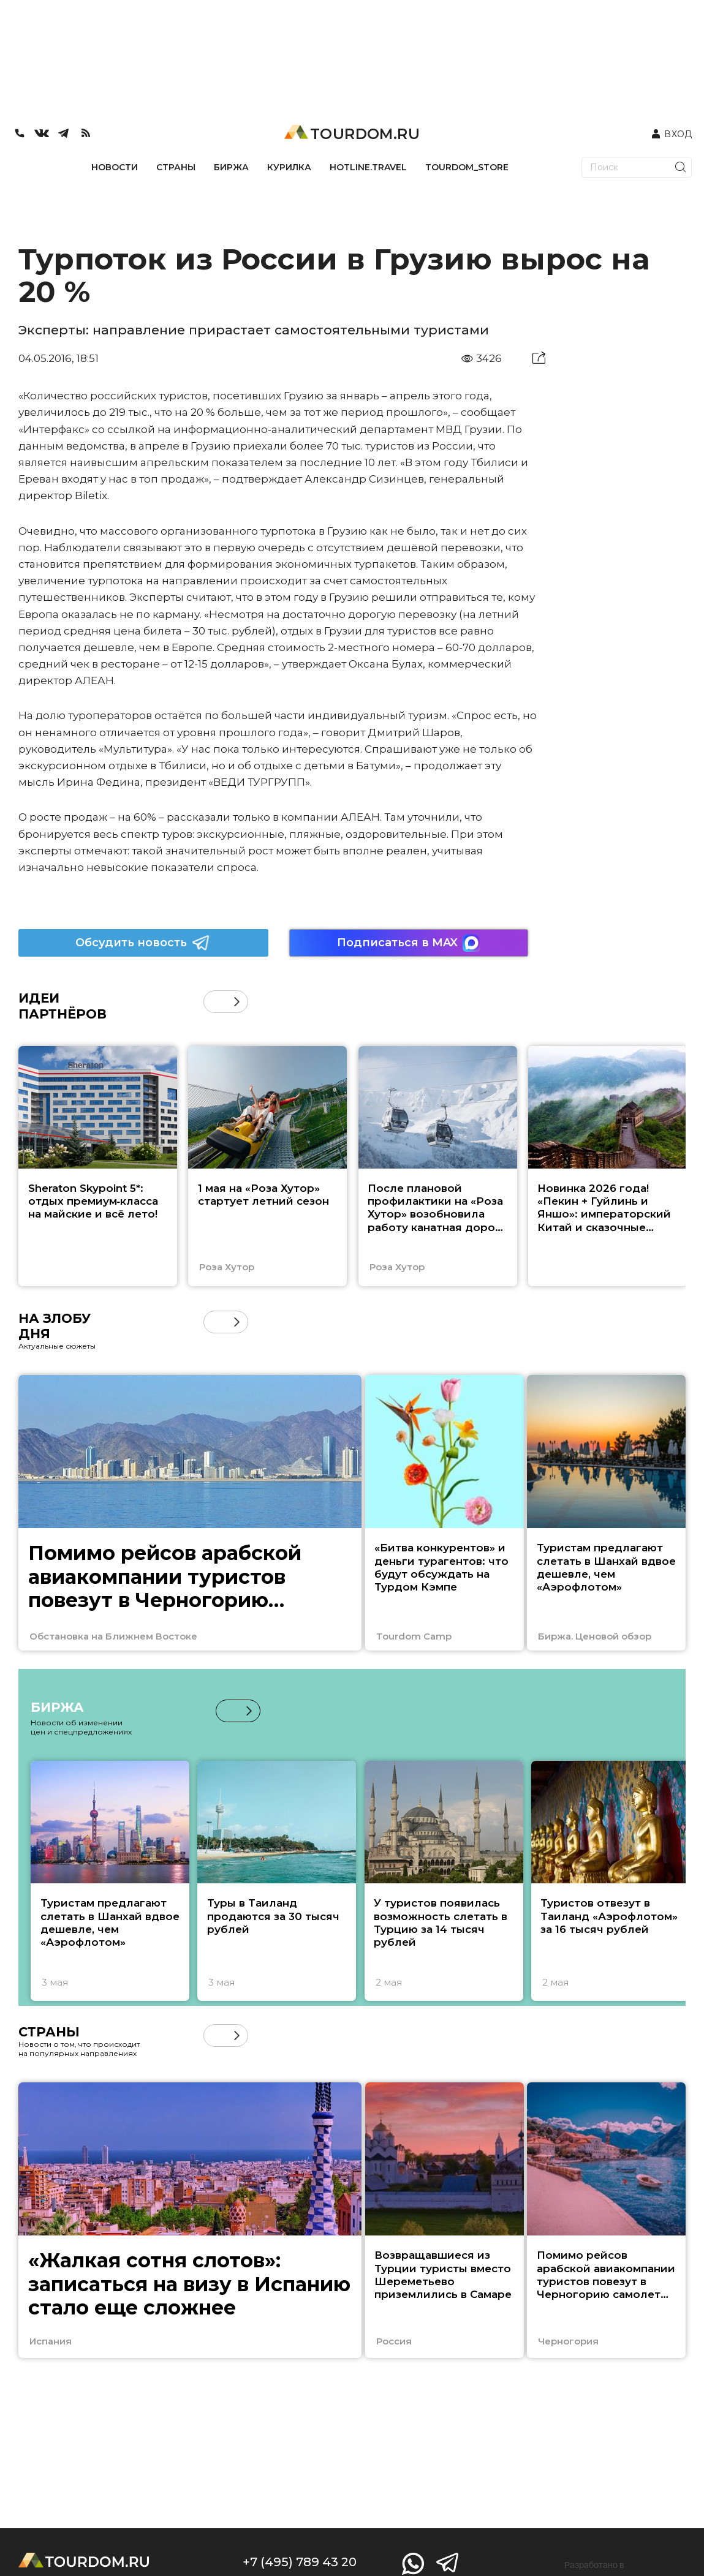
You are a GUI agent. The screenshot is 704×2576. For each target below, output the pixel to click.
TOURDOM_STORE (467, 167)
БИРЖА (231, 167)
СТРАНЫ (175, 167)
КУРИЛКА (289, 167)
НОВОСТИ (114, 167)
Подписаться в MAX (408, 943)
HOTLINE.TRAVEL (368, 167)
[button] (236, 1001)
